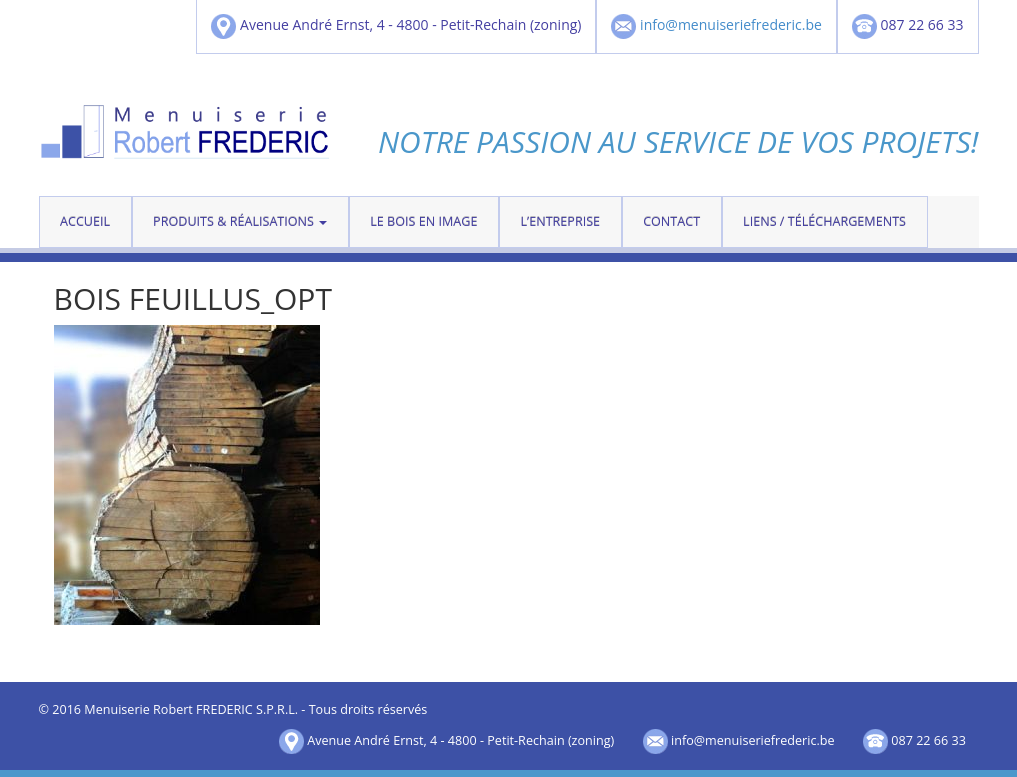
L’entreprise (560, 221)
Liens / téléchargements (824, 221)
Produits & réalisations (240, 221)
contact (671, 221)
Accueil (85, 221)
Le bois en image (423, 221)
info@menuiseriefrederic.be (731, 25)
